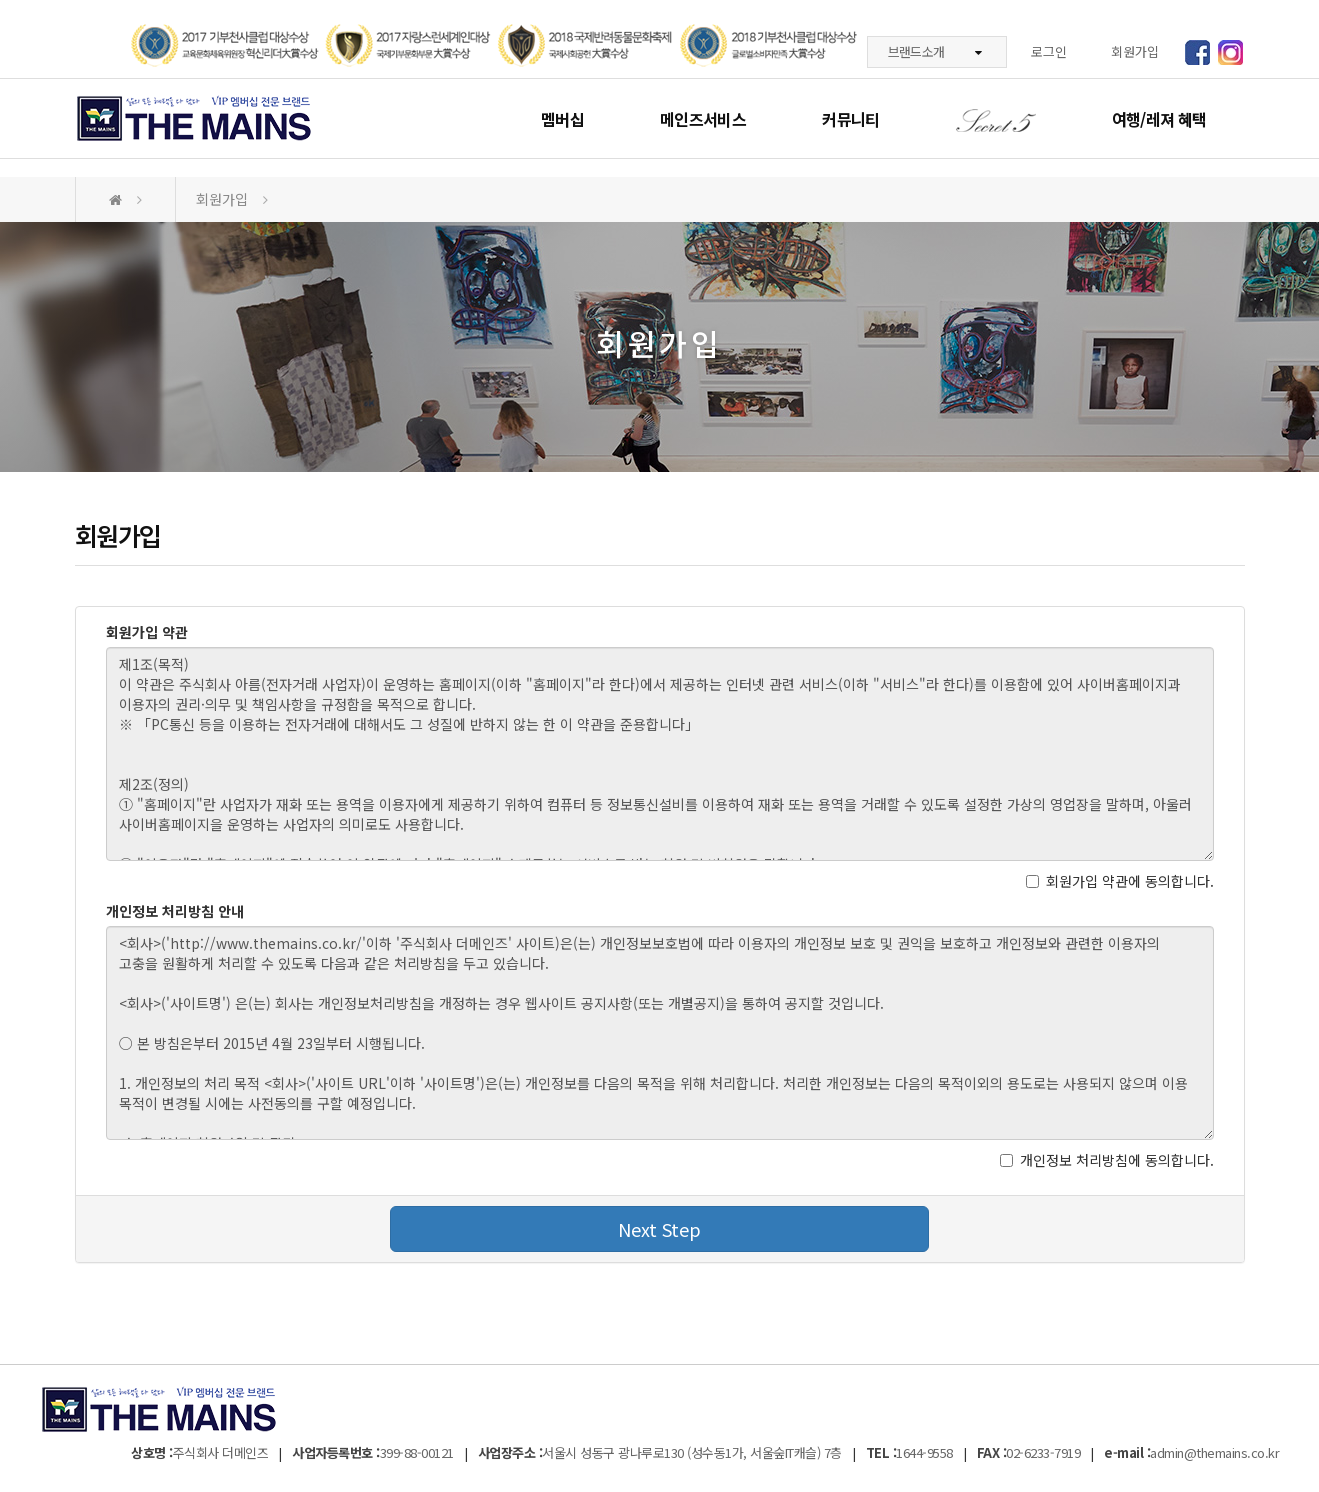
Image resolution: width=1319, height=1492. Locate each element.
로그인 (1049, 51)
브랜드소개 (935, 51)
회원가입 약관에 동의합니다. (1120, 881)
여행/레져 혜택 (1159, 119)
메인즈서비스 (703, 119)
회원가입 (1135, 51)
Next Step (659, 1229)
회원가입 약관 (147, 632)
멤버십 (562, 119)
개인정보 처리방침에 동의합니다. (1107, 1160)
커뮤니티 (850, 119)
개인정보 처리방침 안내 (175, 911)
